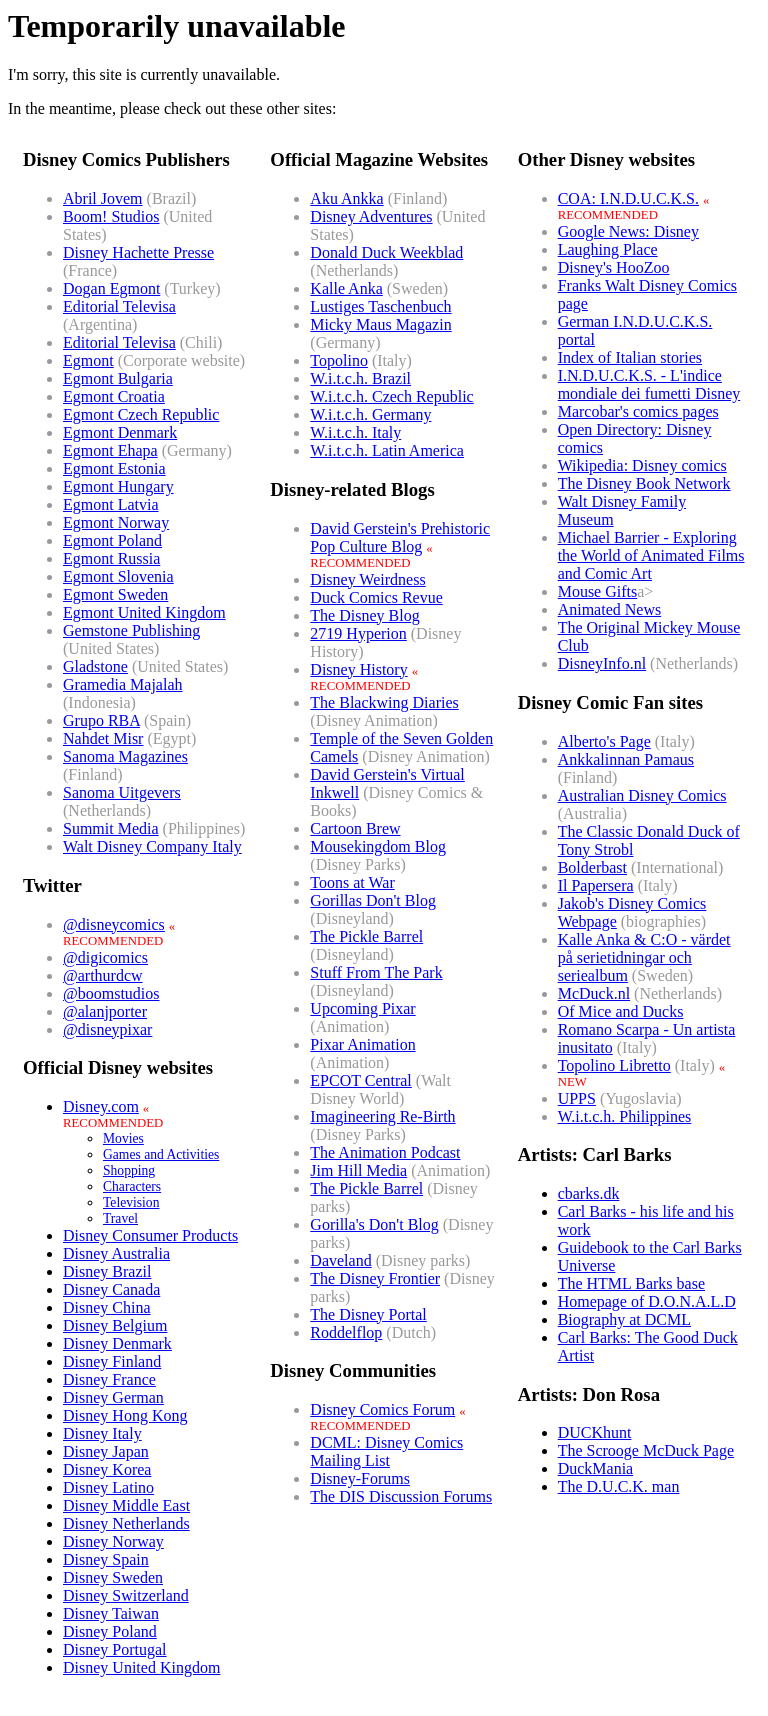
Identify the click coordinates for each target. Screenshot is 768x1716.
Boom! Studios (111, 216)
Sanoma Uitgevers (122, 792)
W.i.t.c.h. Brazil (360, 378)
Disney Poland (110, 1631)
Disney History (358, 669)
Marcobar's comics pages (638, 411)
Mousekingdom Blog (378, 846)
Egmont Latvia (111, 504)
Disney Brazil (107, 1271)
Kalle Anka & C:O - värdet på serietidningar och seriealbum (644, 957)
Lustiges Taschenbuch (380, 306)
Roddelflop (346, 1332)
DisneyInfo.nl (602, 663)
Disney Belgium (115, 1325)
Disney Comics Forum (382, 1409)
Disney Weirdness (367, 579)
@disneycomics (114, 924)
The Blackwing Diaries (384, 702)
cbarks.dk (589, 1193)
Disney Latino (108, 1487)
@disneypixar (107, 1029)
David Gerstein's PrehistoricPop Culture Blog (400, 537)
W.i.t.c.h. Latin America (387, 450)
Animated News (610, 609)
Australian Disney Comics (642, 795)
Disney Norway (113, 1541)
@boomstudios (111, 993)
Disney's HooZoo (614, 267)
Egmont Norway (116, 522)
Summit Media (111, 828)
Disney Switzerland (126, 1595)
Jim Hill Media (358, 1170)
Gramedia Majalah (123, 684)
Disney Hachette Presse (138, 252)
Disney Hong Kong (125, 1415)
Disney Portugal (115, 1649)
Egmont (88, 360)
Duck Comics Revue (376, 597)
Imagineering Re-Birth (382, 1116)
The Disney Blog (364, 615)
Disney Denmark (117, 1343)
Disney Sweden (113, 1577)
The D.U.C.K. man (619, 1486)
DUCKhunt (595, 1432)
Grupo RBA (101, 720)
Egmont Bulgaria (118, 378)
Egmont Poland (112, 540)
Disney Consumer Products (150, 1235)
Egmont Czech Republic (141, 414)
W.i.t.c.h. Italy (355, 432)
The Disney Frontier (375, 1278)
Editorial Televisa (119, 306)
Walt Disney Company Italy (152, 846)
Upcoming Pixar (362, 1008)
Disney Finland (112, 1361)
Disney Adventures (371, 216)
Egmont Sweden (115, 594)
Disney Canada (111, 1289)
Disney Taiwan (111, 1613)
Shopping (129, 1170)
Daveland (340, 1260)
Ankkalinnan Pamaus (626, 759)
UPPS (577, 1098)
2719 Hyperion (358, 633)
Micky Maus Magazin (380, 324)
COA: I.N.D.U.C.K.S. (628, 198)
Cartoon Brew (355, 828)
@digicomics (105, 957)
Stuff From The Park (376, 972)
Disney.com (101, 1106)
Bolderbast (592, 867)
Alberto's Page (604, 741)
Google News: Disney (628, 231)
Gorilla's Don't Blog (374, 1224)
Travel (120, 1218)
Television (131, 1202)
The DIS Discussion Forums (401, 1496)
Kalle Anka (346, 288)
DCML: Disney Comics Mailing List (386, 1451)
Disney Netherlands (126, 1523)
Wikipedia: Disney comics (642, 465)
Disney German (113, 1397)
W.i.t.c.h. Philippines (625, 1116)
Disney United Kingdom (141, 1667)
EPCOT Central (360, 1080)
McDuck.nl (594, 993)
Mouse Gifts (598, 591)
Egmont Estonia (114, 468)
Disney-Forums (360, 1478)
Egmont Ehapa (110, 450)
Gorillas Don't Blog (373, 900)
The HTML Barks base (631, 1283)
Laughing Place (608, 249)
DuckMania (596, 1468)
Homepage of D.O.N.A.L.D (647, 1301)
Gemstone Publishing (131, 630)
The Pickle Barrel (366, 936)
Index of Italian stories (630, 357)
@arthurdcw (103, 975)
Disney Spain (106, 1559)
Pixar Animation (362, 1044)
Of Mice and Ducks (621, 1011)
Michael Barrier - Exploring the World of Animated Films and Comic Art (651, 555)
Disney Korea (107, 1469)
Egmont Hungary (118, 486)
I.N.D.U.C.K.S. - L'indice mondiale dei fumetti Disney (649, 384)
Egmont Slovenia (118, 576)
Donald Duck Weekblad (386, 252)
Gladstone (95, 666)
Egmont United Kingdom (144, 612)
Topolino (339, 360)
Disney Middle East (126, 1505)
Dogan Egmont (111, 288)
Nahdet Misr (103, 738)
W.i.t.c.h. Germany (370, 414)
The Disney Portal (368, 1314)
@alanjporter (105, 1011)
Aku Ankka (346, 198)
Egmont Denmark (120, 432)
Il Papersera (596, 885)
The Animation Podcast (385, 1152)
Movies (123, 1138)
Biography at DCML (624, 1319)
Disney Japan (106, 1451)
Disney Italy (102, 1433)
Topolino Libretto (614, 1065)
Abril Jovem (103, 198)
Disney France (109, 1379)
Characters (132, 1186)
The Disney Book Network (644, 483)
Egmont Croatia (114, 396)
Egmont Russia (111, 558)
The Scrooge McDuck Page (646, 1450)
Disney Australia (116, 1253)
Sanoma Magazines (125, 756)
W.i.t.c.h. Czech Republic (391, 396)
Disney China (107, 1307)
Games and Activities (161, 1154)
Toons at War (352, 882)
